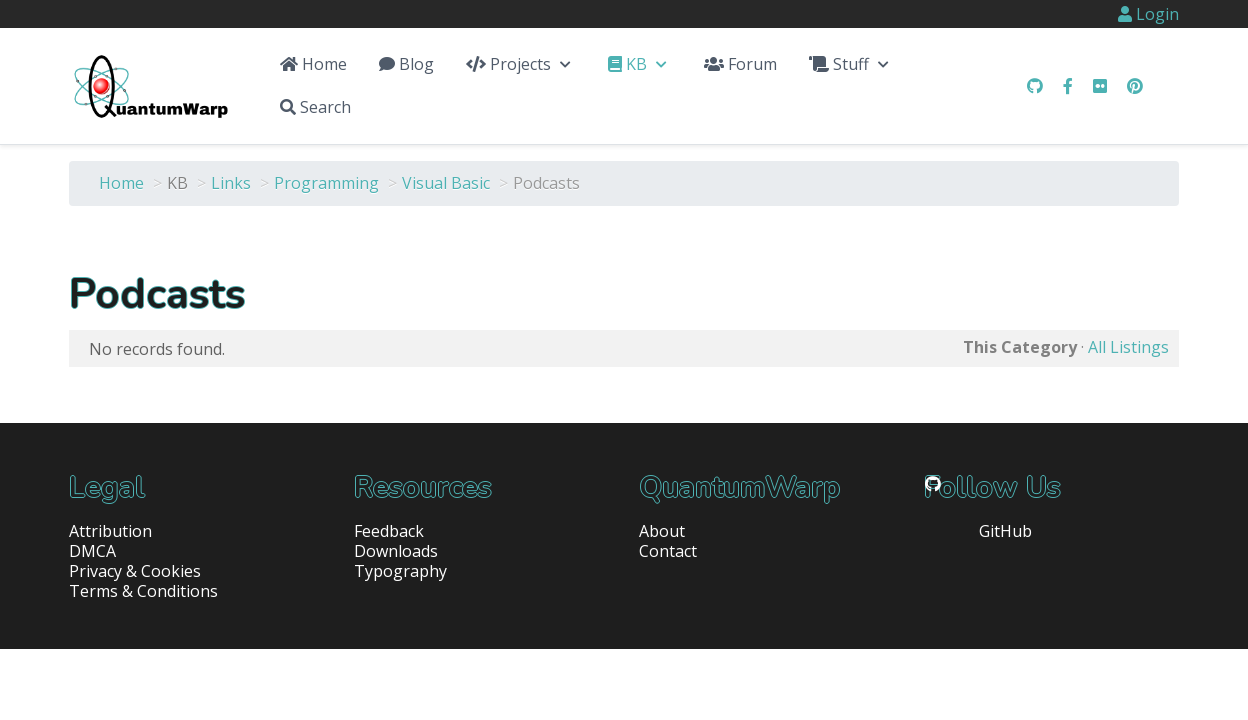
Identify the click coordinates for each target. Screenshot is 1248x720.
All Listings (1128, 347)
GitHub (1005, 531)
